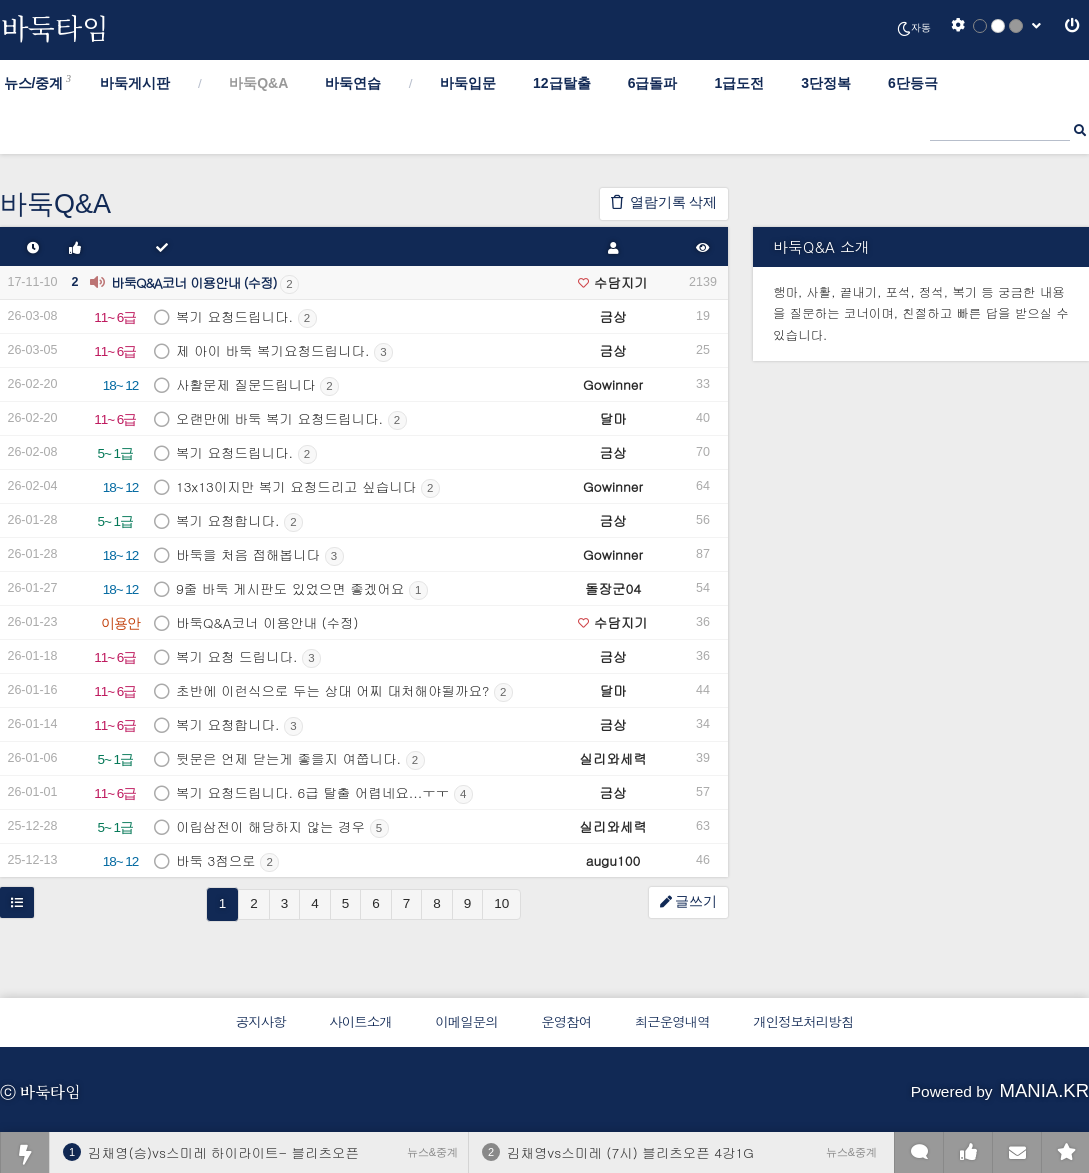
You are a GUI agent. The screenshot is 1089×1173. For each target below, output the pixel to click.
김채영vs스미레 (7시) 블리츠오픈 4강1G (630, 1152)
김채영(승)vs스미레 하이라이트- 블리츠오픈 (223, 1152)
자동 (914, 29)
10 (501, 903)
